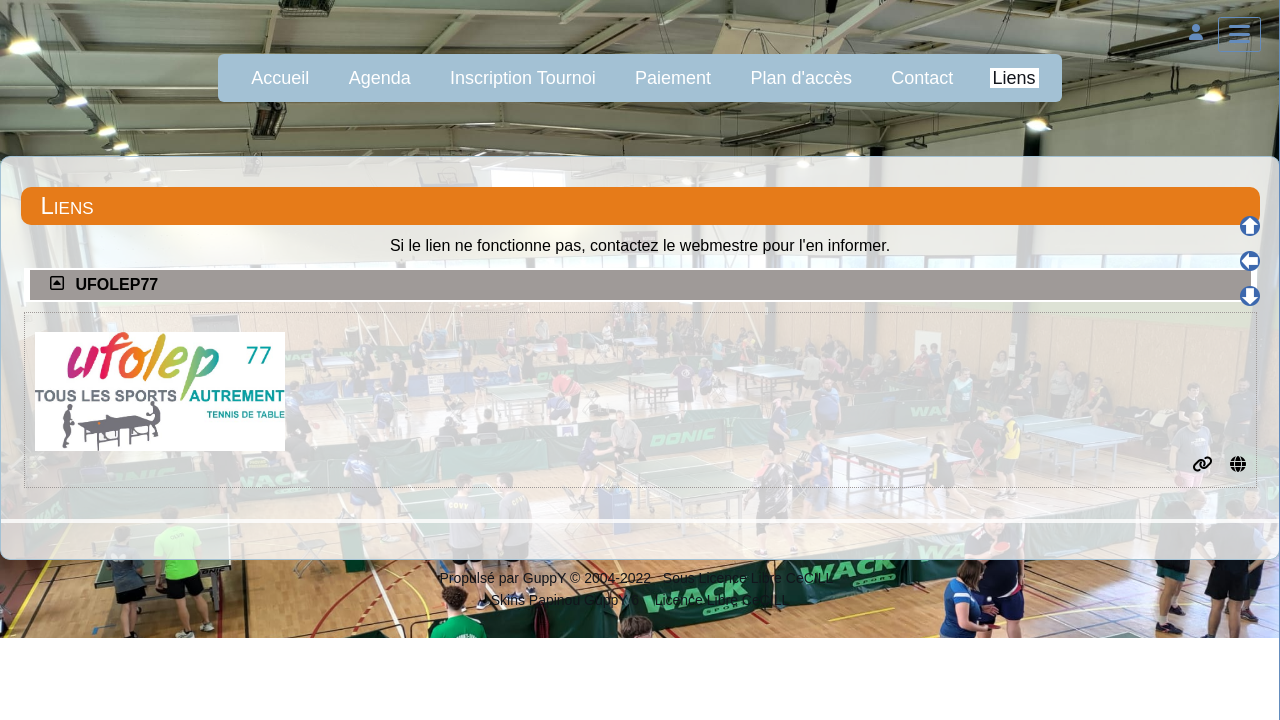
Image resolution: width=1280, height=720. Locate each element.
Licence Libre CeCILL (720, 600)
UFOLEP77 (117, 284)
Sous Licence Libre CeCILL (750, 578)
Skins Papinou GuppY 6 (569, 600)
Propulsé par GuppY (504, 578)
